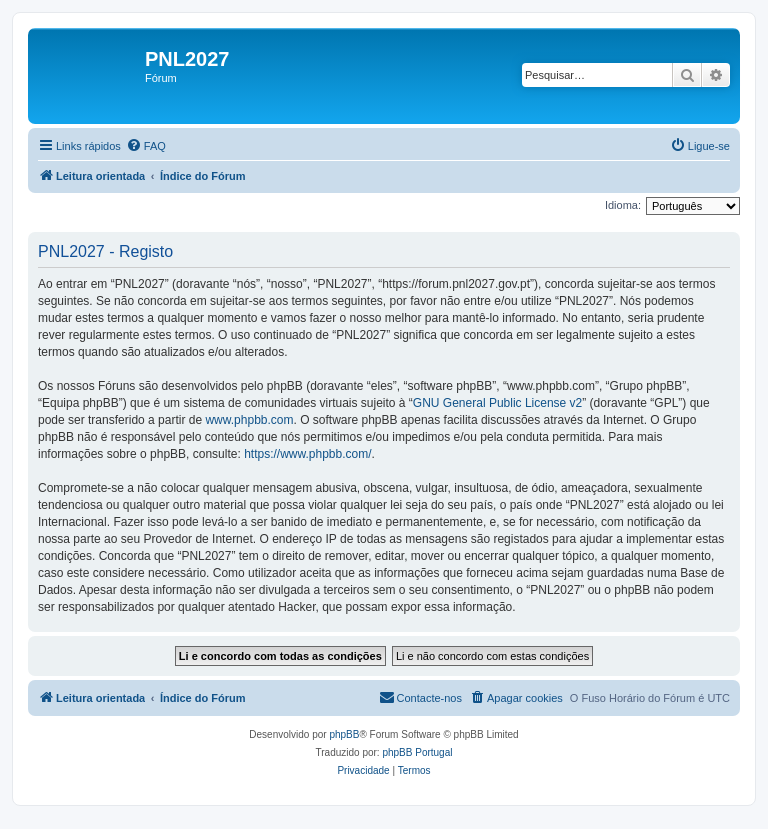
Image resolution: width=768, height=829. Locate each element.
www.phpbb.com (249, 420)
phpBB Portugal (417, 752)
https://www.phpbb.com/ (307, 454)
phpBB (344, 734)
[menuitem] (146, 146)
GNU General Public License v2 (497, 403)
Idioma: (623, 205)
